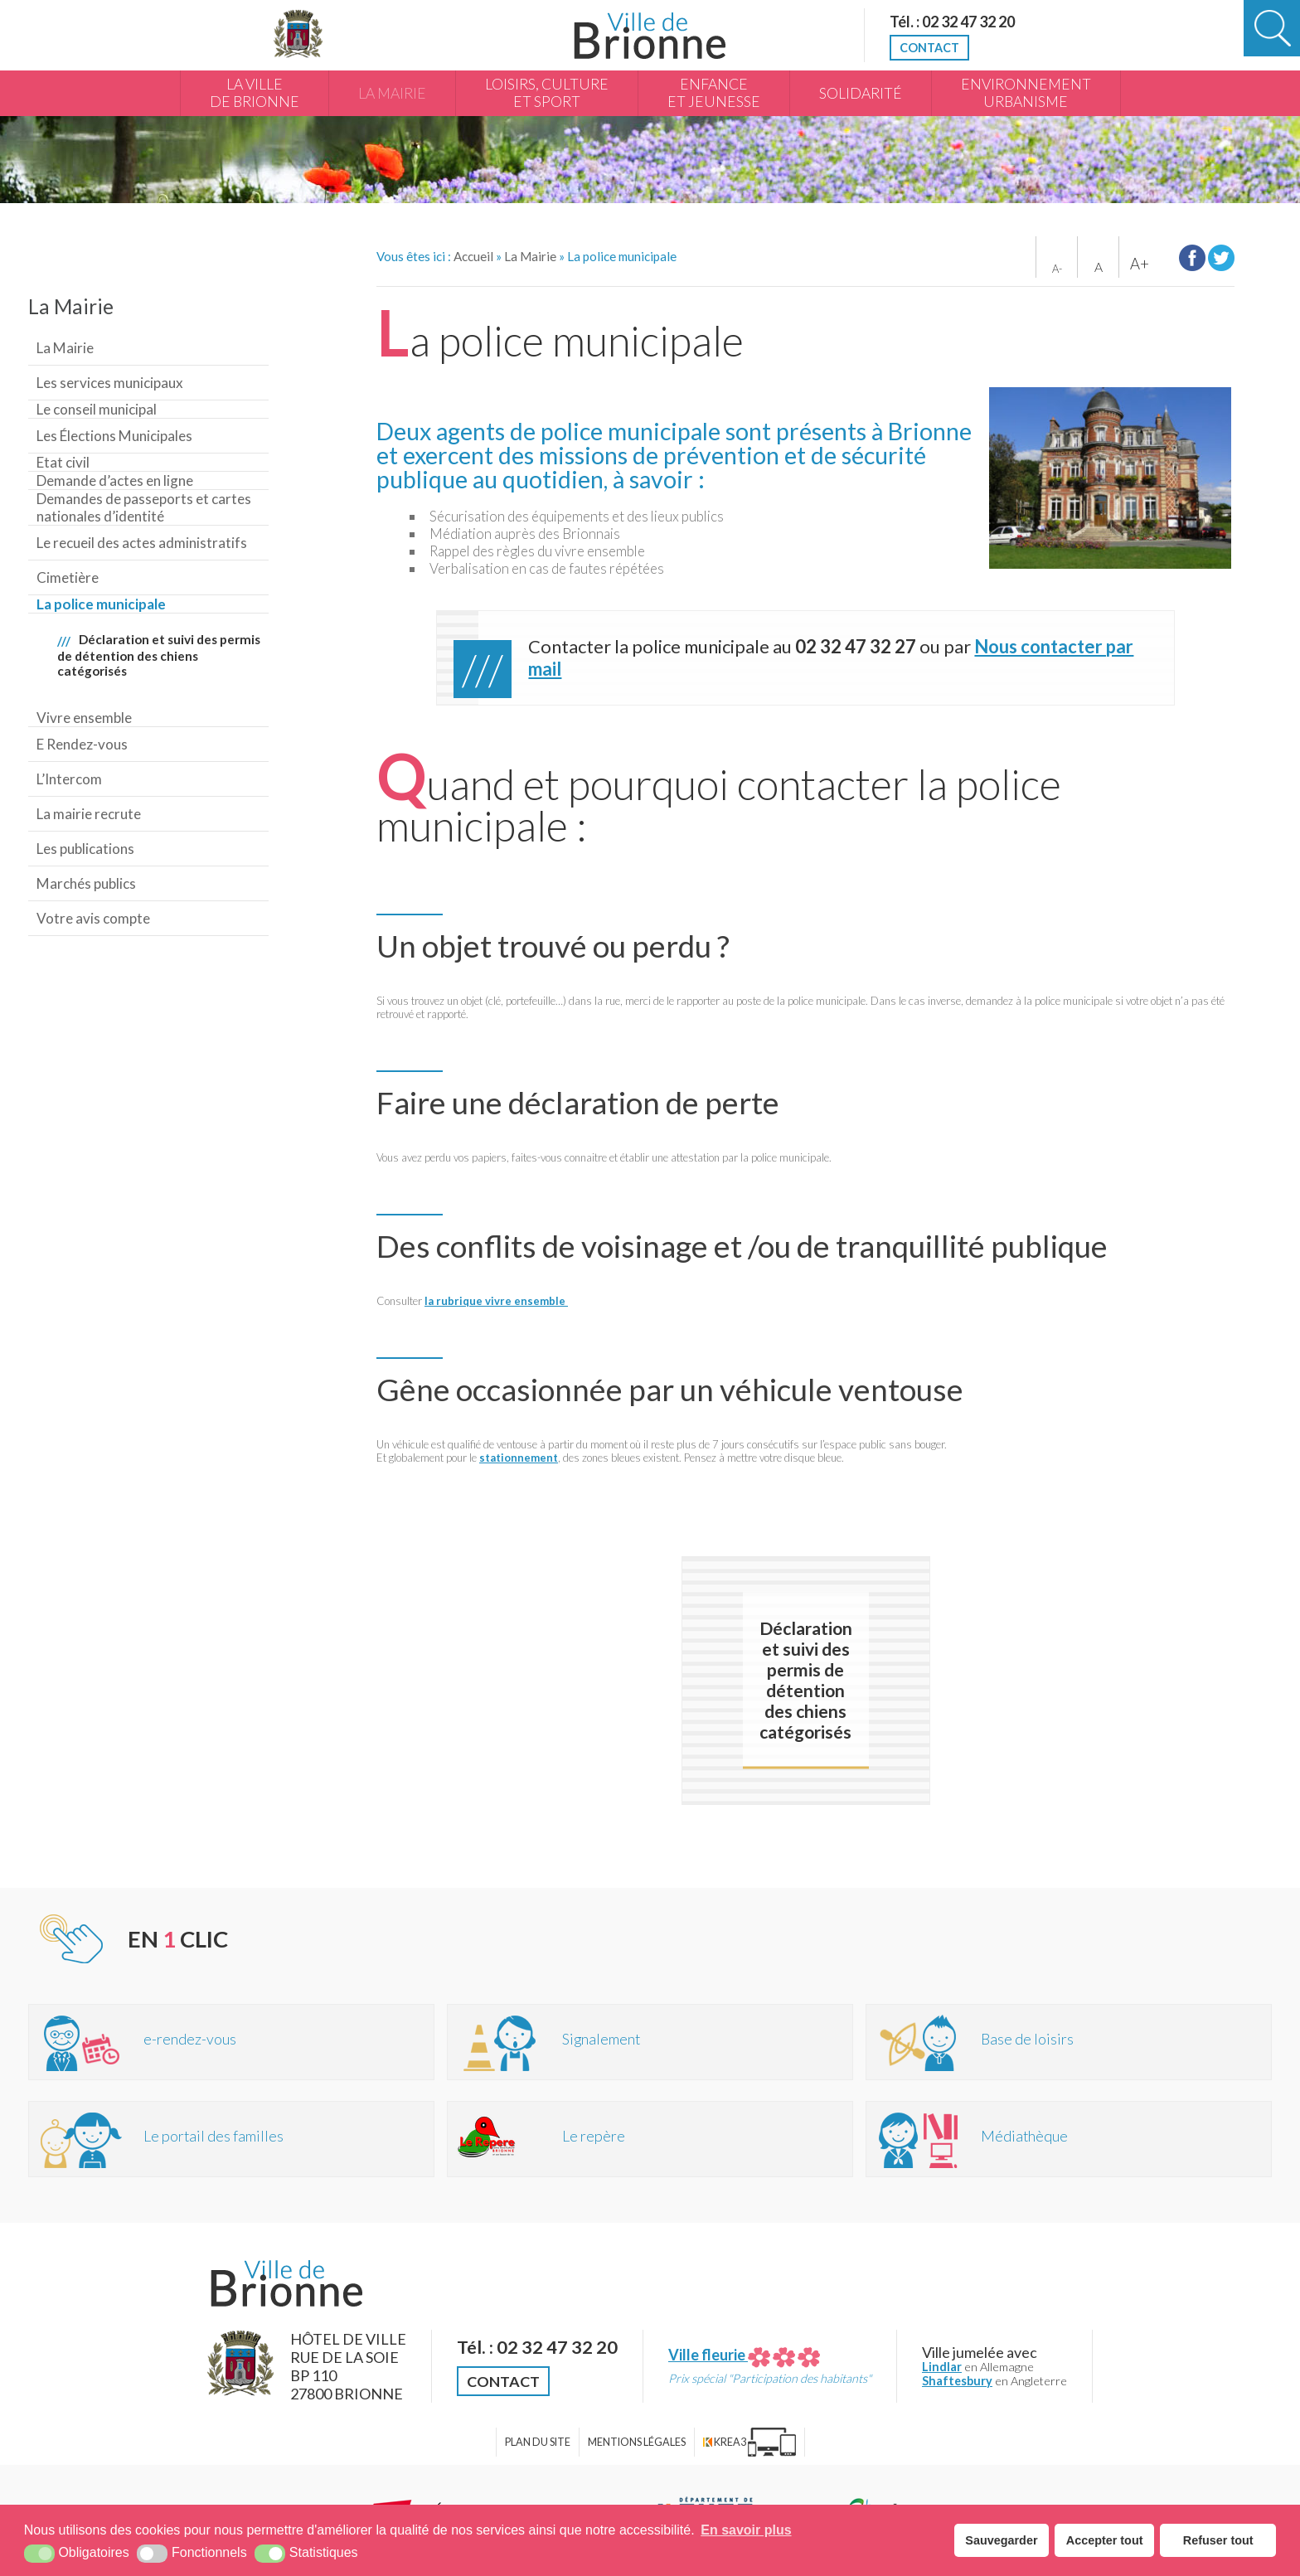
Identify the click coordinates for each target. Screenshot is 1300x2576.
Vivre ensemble (84, 717)
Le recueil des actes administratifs (141, 542)
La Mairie (392, 93)
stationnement (518, 1457)
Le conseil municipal (96, 409)
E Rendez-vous (82, 744)
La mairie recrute (88, 813)
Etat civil (63, 462)
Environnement (1026, 93)
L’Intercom (69, 779)
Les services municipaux (109, 382)
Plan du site (537, 2442)
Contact (929, 48)
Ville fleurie (744, 2355)
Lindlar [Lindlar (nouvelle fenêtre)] (942, 2367)
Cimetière (67, 577)
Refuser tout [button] (1218, 2540)
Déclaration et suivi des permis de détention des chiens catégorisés (158, 655)
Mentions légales (637, 2442)
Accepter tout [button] (1104, 2540)
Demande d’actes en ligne (114, 480)
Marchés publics (86, 883)
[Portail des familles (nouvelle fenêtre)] (231, 2139)
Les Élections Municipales (114, 435)
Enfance (713, 93)
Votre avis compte (93, 918)
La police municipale (101, 604)
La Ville (254, 93)
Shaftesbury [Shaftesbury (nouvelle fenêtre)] (957, 2381)
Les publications (85, 848)
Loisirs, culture (547, 93)
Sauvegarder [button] (1001, 2540)
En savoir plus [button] (746, 2530)
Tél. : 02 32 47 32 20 (952, 21)
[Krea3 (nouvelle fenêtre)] (749, 2442)
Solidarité (860, 93)
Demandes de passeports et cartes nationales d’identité (143, 507)
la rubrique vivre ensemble (496, 1300)
